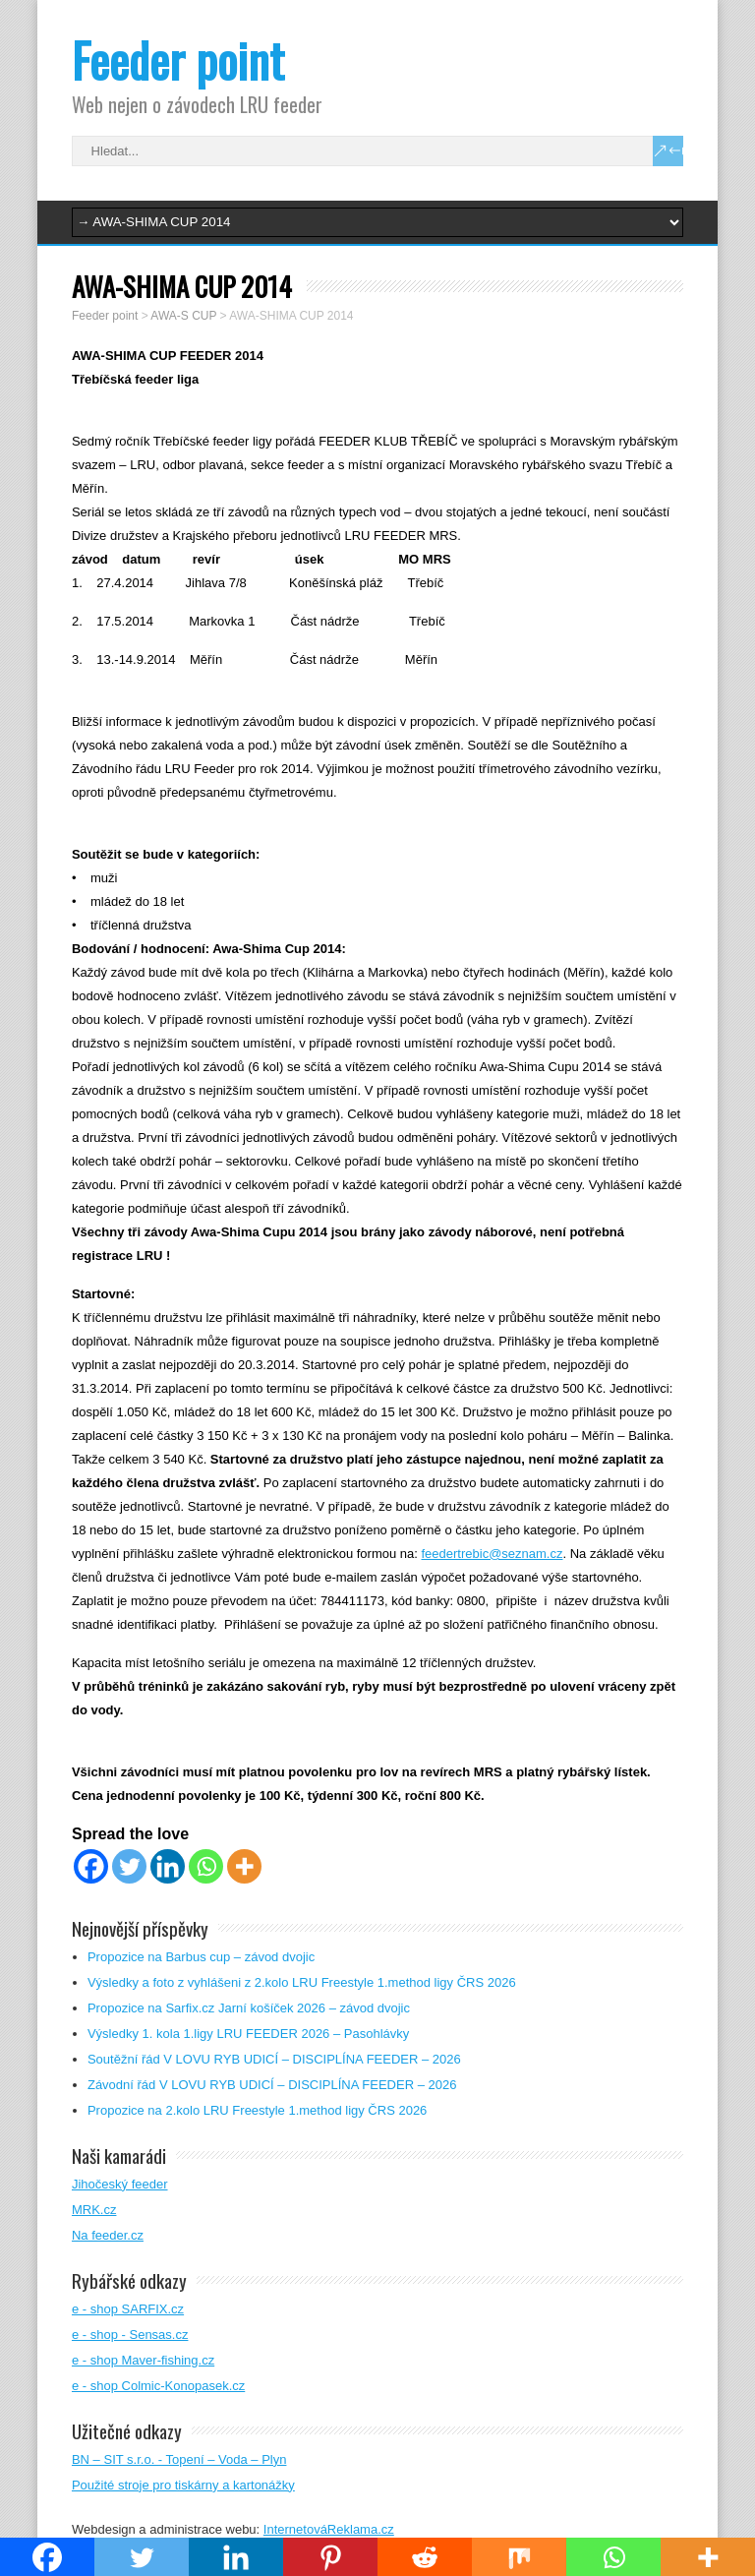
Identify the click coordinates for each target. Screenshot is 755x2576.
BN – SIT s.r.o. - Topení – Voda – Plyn (179, 2459)
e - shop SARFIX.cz (128, 2309)
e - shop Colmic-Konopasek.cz (158, 2385)
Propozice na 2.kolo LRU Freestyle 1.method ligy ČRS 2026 (257, 2110)
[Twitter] (129, 1866)
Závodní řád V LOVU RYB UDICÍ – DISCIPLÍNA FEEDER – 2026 (271, 2084)
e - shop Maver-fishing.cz (143, 2360)
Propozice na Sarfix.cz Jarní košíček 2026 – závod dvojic (248, 2008)
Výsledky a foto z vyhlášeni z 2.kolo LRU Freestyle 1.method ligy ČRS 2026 (301, 1982)
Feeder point (178, 59)
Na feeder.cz (108, 2235)
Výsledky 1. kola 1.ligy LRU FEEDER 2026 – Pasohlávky (248, 2033)
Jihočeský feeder (120, 2184)
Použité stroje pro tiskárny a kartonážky (183, 2485)
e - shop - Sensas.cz (130, 2334)
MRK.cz (94, 2209)
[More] (244, 1866)
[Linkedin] (167, 1866)
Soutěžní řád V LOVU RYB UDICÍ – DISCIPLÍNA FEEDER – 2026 (274, 2059)
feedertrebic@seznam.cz (491, 1553)
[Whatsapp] (206, 1866)
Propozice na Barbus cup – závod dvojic (201, 1956)
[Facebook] (91, 1866)
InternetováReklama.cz (328, 2529)
